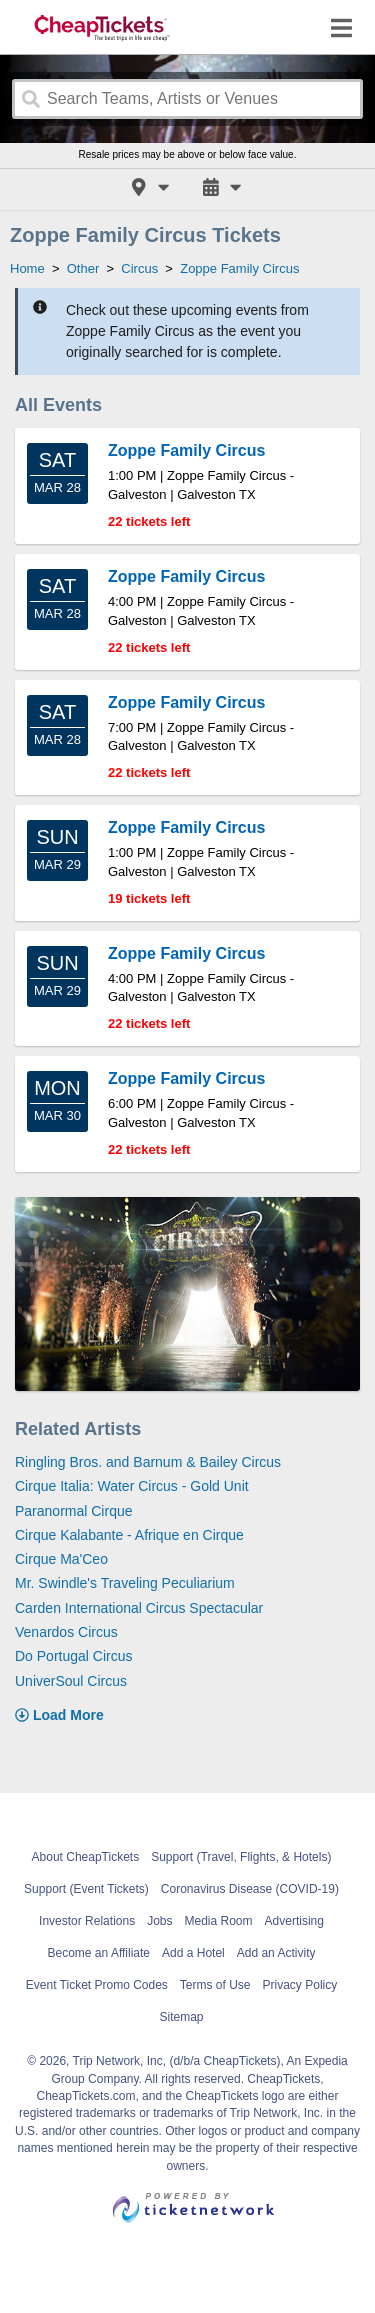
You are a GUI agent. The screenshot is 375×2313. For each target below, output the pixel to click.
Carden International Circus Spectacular (139, 1608)
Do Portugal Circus (74, 1656)
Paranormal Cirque (74, 1511)
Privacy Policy (300, 1985)
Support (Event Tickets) (86, 1889)
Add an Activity (276, 1953)
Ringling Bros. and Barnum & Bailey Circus (148, 1462)
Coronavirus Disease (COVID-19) (250, 1889)
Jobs (159, 1921)
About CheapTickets (86, 1857)
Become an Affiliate (99, 1953)
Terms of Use (215, 1985)
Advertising (294, 1921)
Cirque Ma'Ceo (61, 1559)
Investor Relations (87, 1921)
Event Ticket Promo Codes (97, 1985)
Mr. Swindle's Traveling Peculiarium (125, 1583)
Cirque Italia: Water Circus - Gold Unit (132, 1486)
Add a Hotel (193, 1953)
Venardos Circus (66, 1632)
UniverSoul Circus (71, 1681)
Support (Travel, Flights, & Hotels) (241, 1857)
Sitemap (181, 2017)
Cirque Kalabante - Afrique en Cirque (129, 1535)
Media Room (219, 1921)
